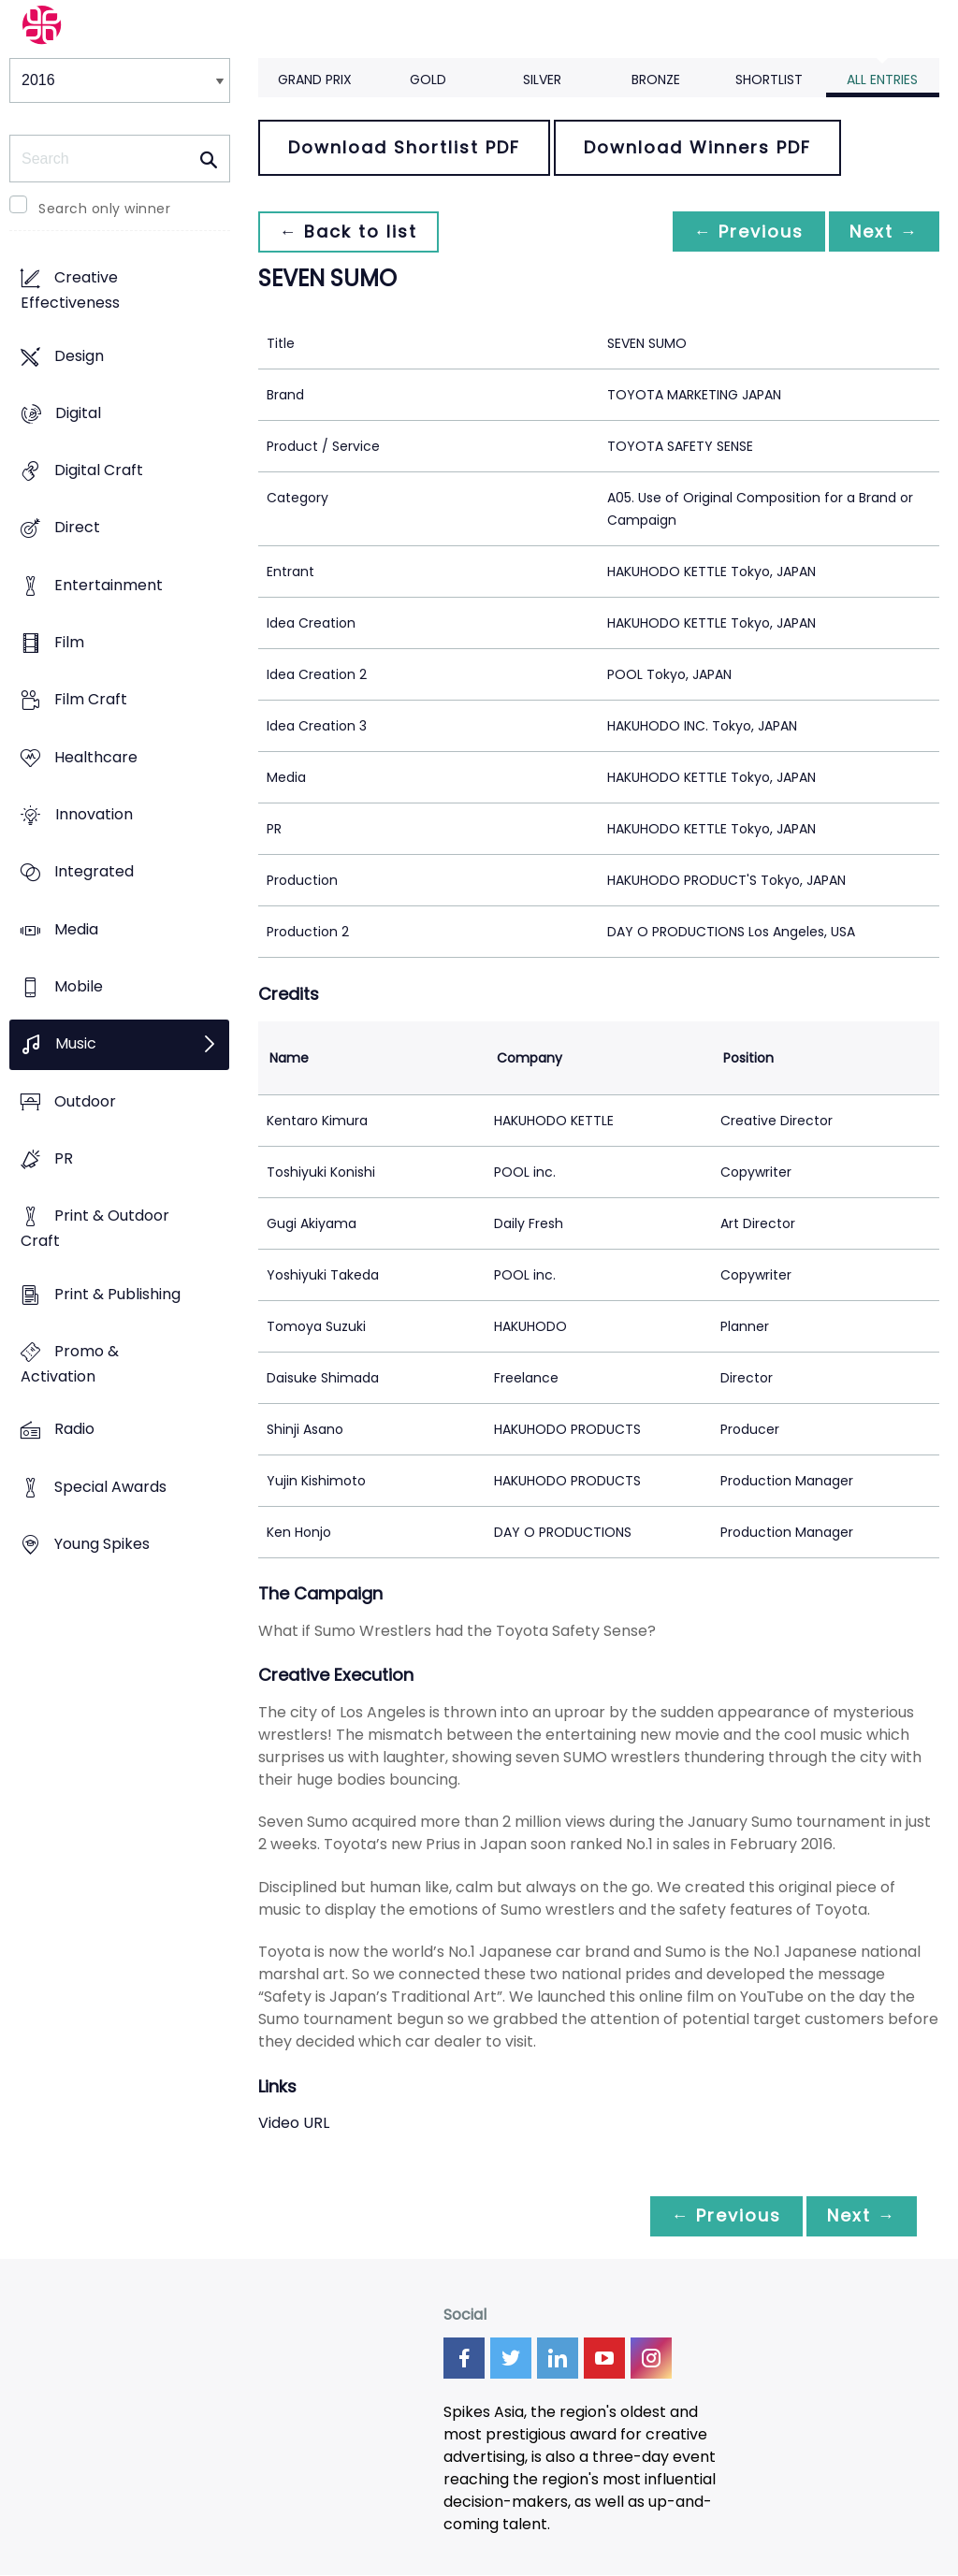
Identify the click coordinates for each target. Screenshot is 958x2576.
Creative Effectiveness (70, 291)
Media (76, 929)
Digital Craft (98, 471)
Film (69, 643)
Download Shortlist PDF (404, 147)
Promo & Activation (70, 1363)
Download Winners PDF (697, 147)
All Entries (882, 79)
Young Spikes (102, 1544)
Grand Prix (315, 79)
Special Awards (110, 1487)
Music (75, 1044)
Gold (428, 79)
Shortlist (769, 79)
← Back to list (350, 231)
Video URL (293, 2123)
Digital (78, 413)
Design (79, 356)
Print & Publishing (117, 1294)
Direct (77, 528)
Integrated (94, 872)
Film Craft (90, 700)
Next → (882, 231)
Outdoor (85, 1101)
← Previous (744, 231)
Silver (542, 79)
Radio (74, 1429)
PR (63, 1158)
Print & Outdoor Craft (95, 1229)
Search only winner (104, 208)
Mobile (78, 987)
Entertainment (108, 585)
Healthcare (96, 757)
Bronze (655, 79)
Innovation (94, 815)
